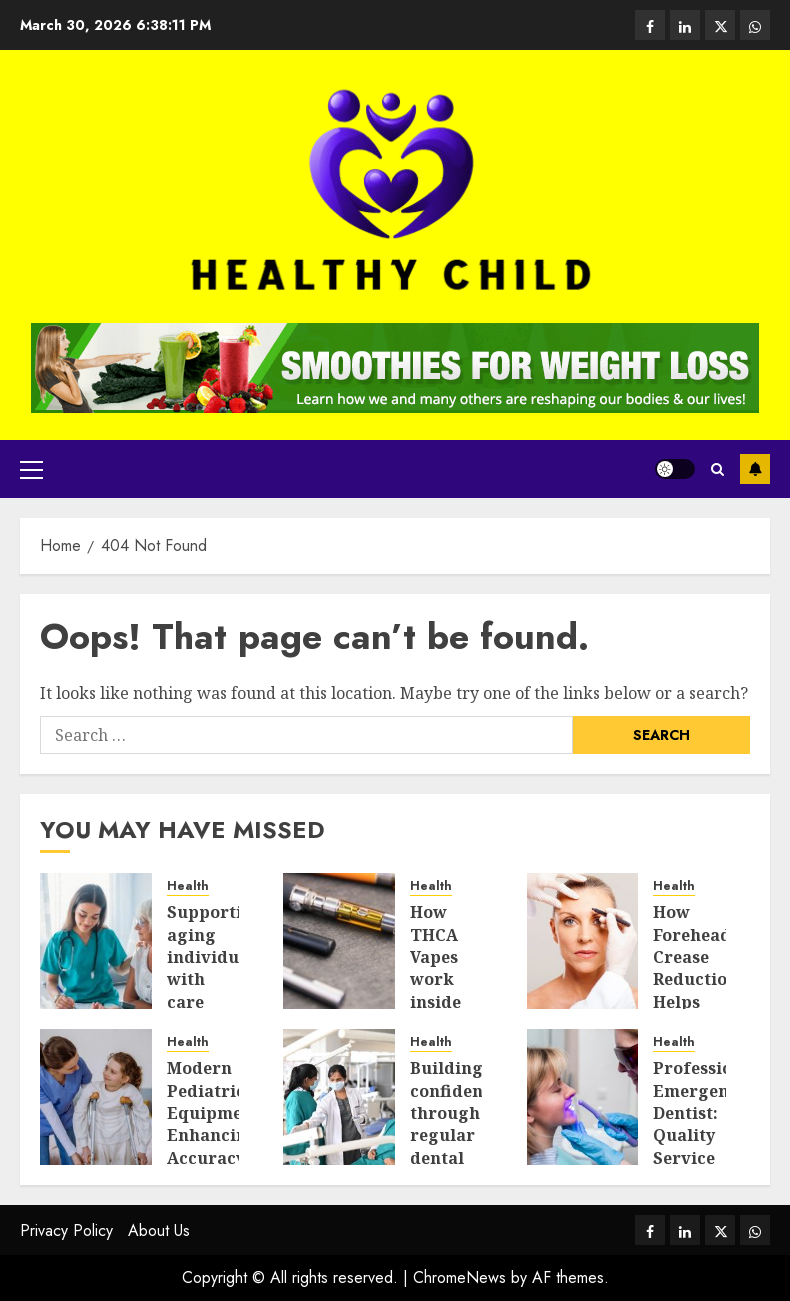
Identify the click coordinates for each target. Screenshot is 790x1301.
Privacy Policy (66, 1230)
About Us (159, 1230)
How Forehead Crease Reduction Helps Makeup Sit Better (695, 990)
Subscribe (755, 469)
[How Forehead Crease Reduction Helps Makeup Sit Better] (583, 941)
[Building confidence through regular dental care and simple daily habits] (339, 1097)
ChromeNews (459, 1277)
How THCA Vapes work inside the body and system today (446, 1001)
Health (188, 886)
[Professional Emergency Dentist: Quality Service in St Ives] (583, 1097)
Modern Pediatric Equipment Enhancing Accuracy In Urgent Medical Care (213, 1157)
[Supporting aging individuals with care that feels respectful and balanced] (96, 941)
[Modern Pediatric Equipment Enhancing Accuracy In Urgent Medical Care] (96, 1097)
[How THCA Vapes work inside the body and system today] (339, 941)
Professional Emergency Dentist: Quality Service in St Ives (706, 1135)
